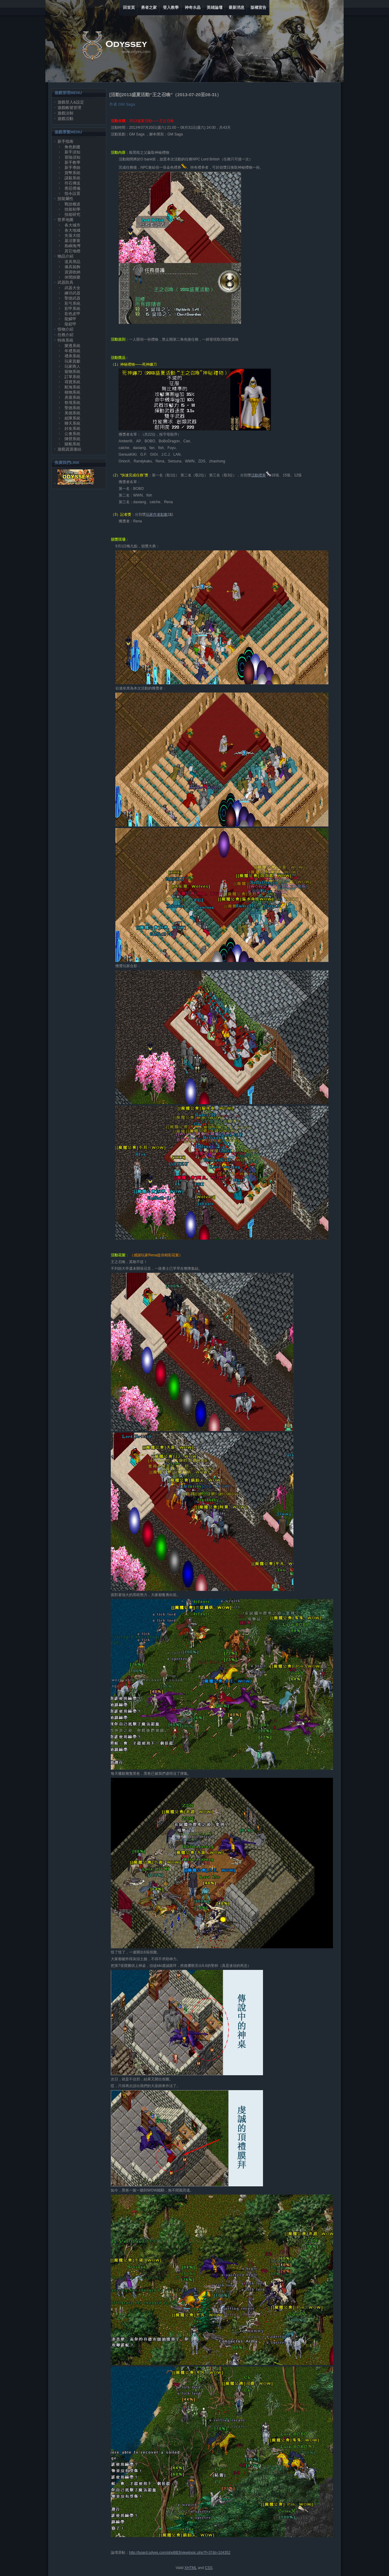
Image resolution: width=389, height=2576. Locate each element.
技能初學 (72, 209)
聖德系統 (72, 407)
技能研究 (72, 214)
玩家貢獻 (72, 361)
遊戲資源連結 (69, 449)
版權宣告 (258, 7)
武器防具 (65, 282)
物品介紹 (65, 256)
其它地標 (72, 251)
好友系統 (72, 428)
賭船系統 (72, 444)
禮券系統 (72, 356)
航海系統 (72, 387)
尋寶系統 (72, 382)
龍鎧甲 (70, 324)
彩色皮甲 (72, 313)
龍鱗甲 (70, 319)
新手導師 (72, 167)
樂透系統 (72, 345)
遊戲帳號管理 (69, 107)
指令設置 (72, 193)
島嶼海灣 (72, 246)
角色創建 (72, 147)
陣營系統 (72, 439)
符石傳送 (72, 183)
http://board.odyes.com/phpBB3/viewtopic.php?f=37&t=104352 (179, 2552)
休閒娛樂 (72, 277)
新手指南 (65, 141)
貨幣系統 (72, 172)
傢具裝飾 (72, 267)
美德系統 (72, 413)
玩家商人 (72, 366)
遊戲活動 (65, 118)
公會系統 (72, 433)
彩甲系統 (72, 308)
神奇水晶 (193, 7)
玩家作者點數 (157, 514)
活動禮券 (258, 475)
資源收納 (72, 272)
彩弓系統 (72, 303)
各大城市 (72, 225)
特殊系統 (65, 340)
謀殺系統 (72, 178)
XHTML (190, 2568)
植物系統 (72, 392)
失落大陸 (72, 235)
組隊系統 (72, 418)
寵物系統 (72, 371)
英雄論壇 (215, 7)
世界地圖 (65, 219)
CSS (208, 2568)
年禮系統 (72, 351)
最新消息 (236, 7)
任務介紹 (65, 334)
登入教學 (171, 7)
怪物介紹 (65, 329)
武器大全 (72, 288)
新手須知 (72, 152)
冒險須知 (72, 157)
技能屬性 (65, 198)
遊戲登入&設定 (71, 102)
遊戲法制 (65, 113)
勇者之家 (149, 7)
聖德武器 (72, 298)
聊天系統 (72, 423)
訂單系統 (72, 376)
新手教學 (72, 162)
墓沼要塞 (72, 240)
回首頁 (129, 7)
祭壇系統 (72, 402)
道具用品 (72, 261)
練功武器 (72, 293)
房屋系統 (72, 397)
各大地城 (72, 230)
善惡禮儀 (72, 188)
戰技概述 (72, 204)
